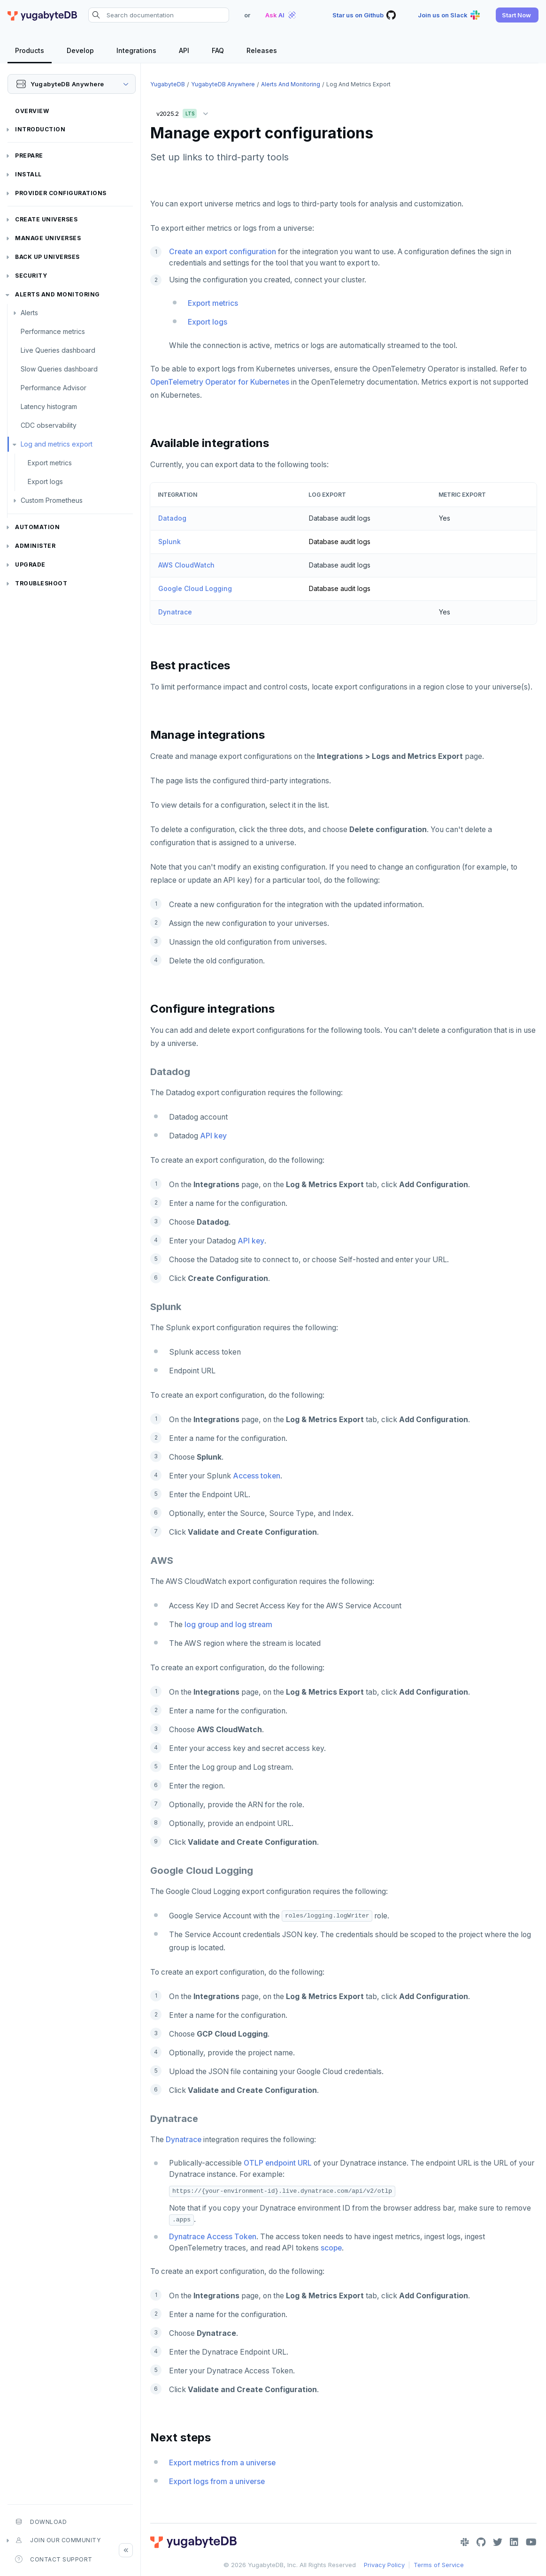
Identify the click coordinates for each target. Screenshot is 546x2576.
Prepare (29, 155)
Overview (32, 110)
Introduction (40, 129)
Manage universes (48, 238)
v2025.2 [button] (184, 112)
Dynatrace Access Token (212, 2236)
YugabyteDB (167, 84)
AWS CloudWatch (186, 565)
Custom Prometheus (52, 500)
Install (28, 174)
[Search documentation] (158, 15)
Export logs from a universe (217, 2481)
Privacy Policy (384, 2564)
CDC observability (49, 425)
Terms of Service (439, 2564)
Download (41, 2521)
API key (213, 1135)
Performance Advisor (53, 388)
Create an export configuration (222, 251)
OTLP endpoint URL (278, 2163)
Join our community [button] (57, 2540)
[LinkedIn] (514, 2542)
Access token (256, 1475)
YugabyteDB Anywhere (223, 84)
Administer (35, 545)
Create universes (46, 219)
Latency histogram (49, 406)
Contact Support (53, 2559)
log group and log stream (228, 1624)
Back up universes (47, 256)
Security (31, 275)
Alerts (29, 313)
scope (331, 2247)
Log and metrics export (56, 444)
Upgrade (30, 564)
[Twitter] (497, 2542)
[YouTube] (531, 2542)
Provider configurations (61, 193)
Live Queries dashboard (58, 350)
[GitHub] (481, 2542)
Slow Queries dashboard (59, 369)
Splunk (169, 542)
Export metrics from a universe (222, 2462)
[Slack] (465, 2542)
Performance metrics (53, 331)
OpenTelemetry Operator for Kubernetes (219, 382)
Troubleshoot (41, 583)
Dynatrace (175, 612)
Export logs (45, 481)
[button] (517, 15)
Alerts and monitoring (57, 294)
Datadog (172, 518)
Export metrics (50, 463)
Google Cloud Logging (195, 588)
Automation (37, 526)
